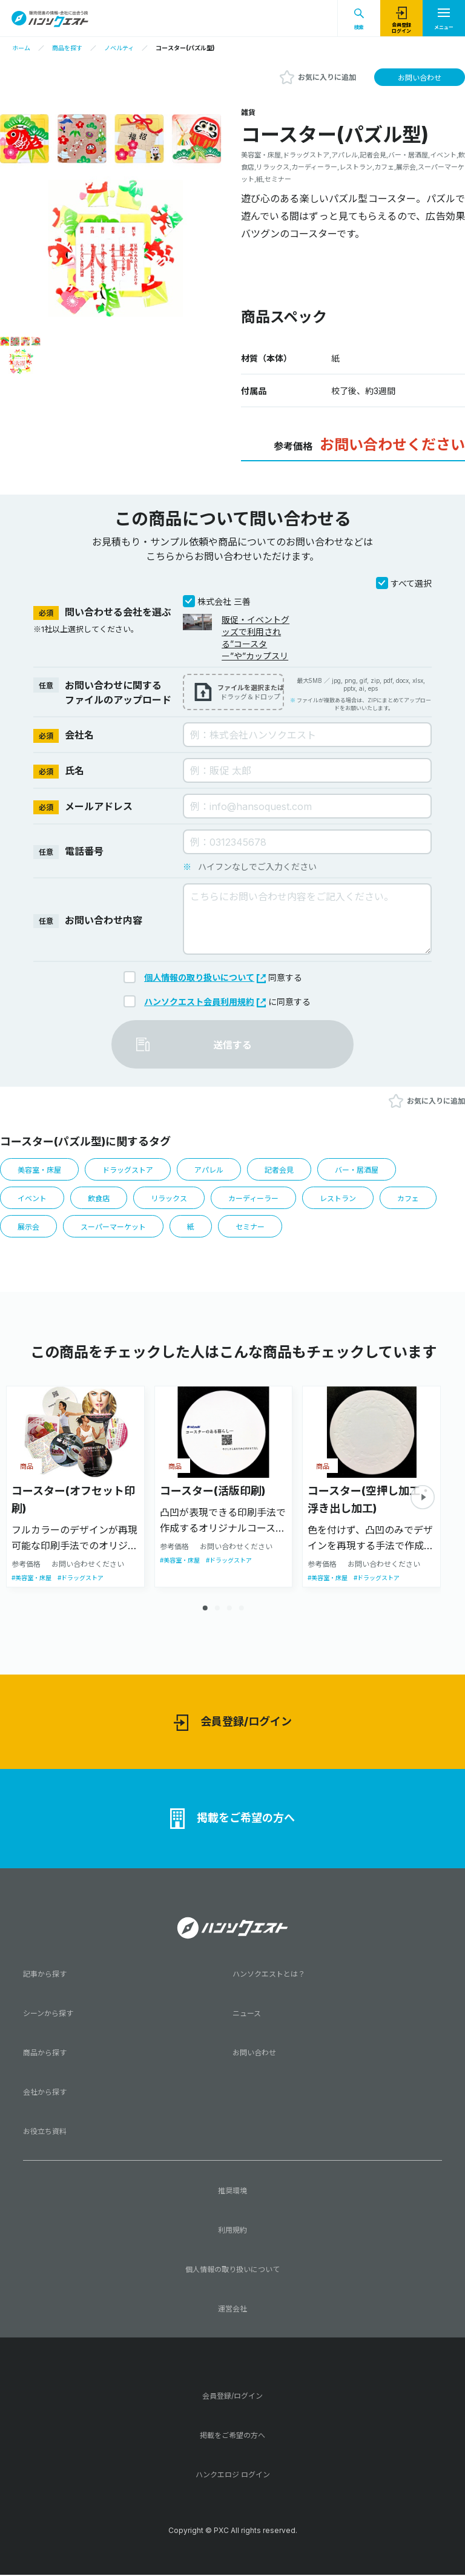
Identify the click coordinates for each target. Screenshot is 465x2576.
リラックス (174, 1200)
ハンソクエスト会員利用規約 (205, 1001)
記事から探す (45, 1977)
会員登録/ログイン (233, 1726)
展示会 (29, 1229)
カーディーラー (263, 1200)
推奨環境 (232, 2194)
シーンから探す (48, 2016)
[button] (423, 1501)
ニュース (246, 2016)
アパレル (218, 1170)
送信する (232, 1045)
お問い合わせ (419, 77)
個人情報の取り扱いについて (205, 977)
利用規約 (232, 2233)
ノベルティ (119, 47)
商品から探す (45, 2056)
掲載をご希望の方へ (232, 1822)
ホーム (21, 47)
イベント (33, 1200)
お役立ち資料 (45, 2135)
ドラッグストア (133, 1170)
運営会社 (232, 2312)
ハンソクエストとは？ (268, 1977)
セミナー (259, 1229)
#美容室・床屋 (31, 1581)
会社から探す (45, 2095)
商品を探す (67, 47)
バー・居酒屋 (371, 1170)
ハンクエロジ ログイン (233, 2478)
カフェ (423, 1200)
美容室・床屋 (41, 1170)
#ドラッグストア (81, 1581)
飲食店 (102, 1200)
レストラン (351, 1200)
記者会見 (290, 1170)
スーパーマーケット (117, 1229)
